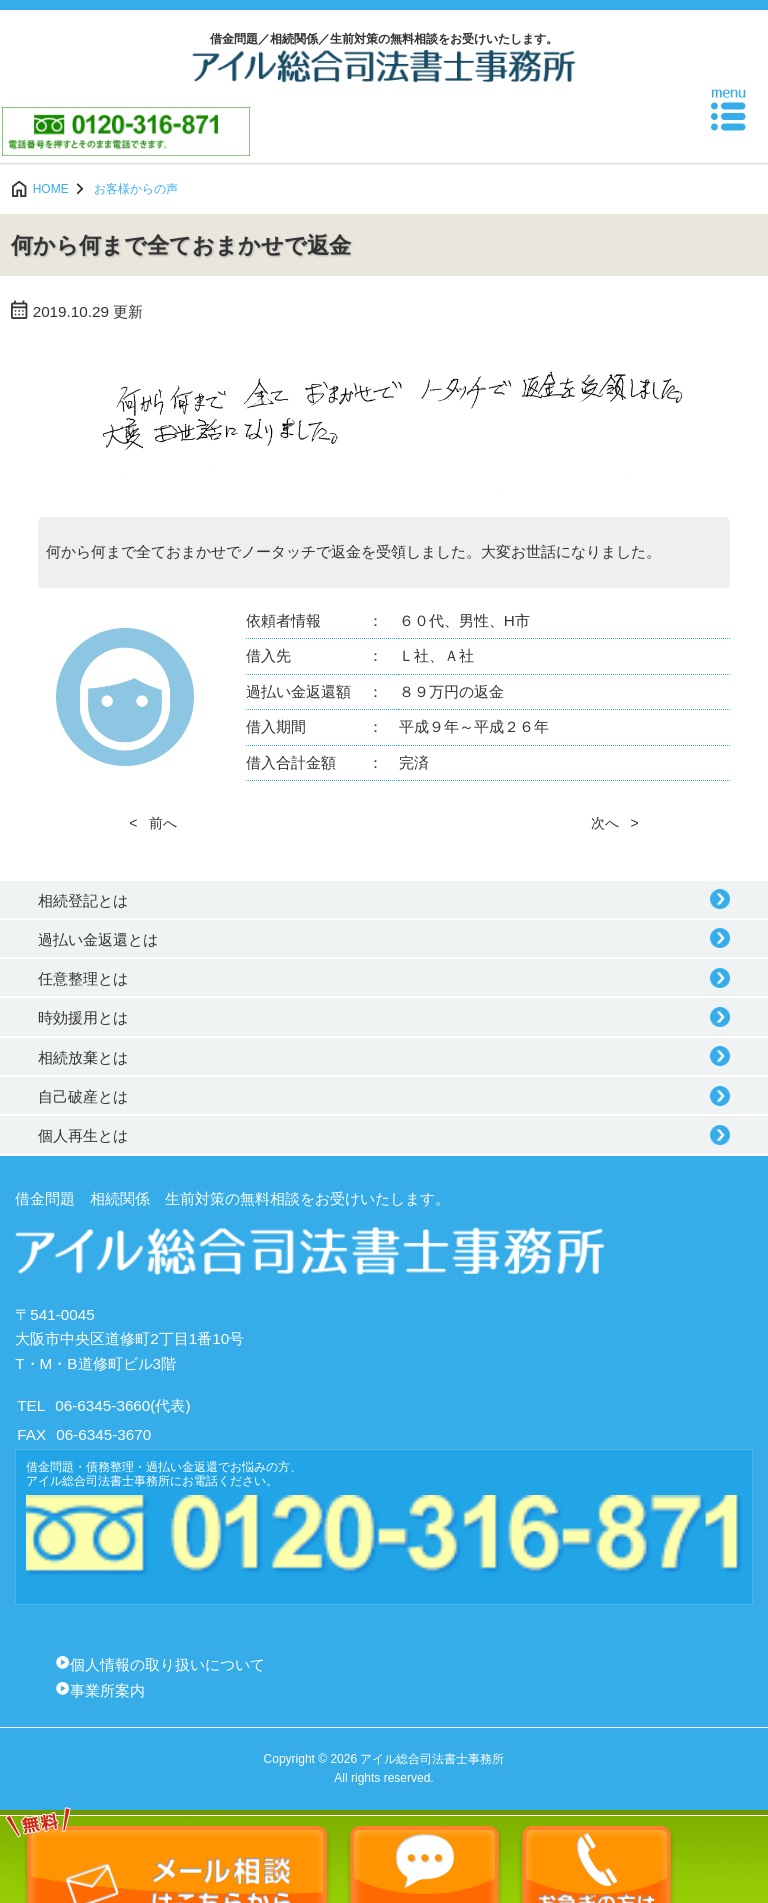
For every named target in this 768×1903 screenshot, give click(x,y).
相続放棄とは (83, 1057)
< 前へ (153, 823)
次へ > (615, 823)
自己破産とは (83, 1096)
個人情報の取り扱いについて (167, 1664)
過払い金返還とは (98, 939)
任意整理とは (83, 978)
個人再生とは (83, 1135)
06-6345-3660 (102, 1405)
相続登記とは (83, 900)
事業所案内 (107, 1690)
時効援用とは (83, 1017)
